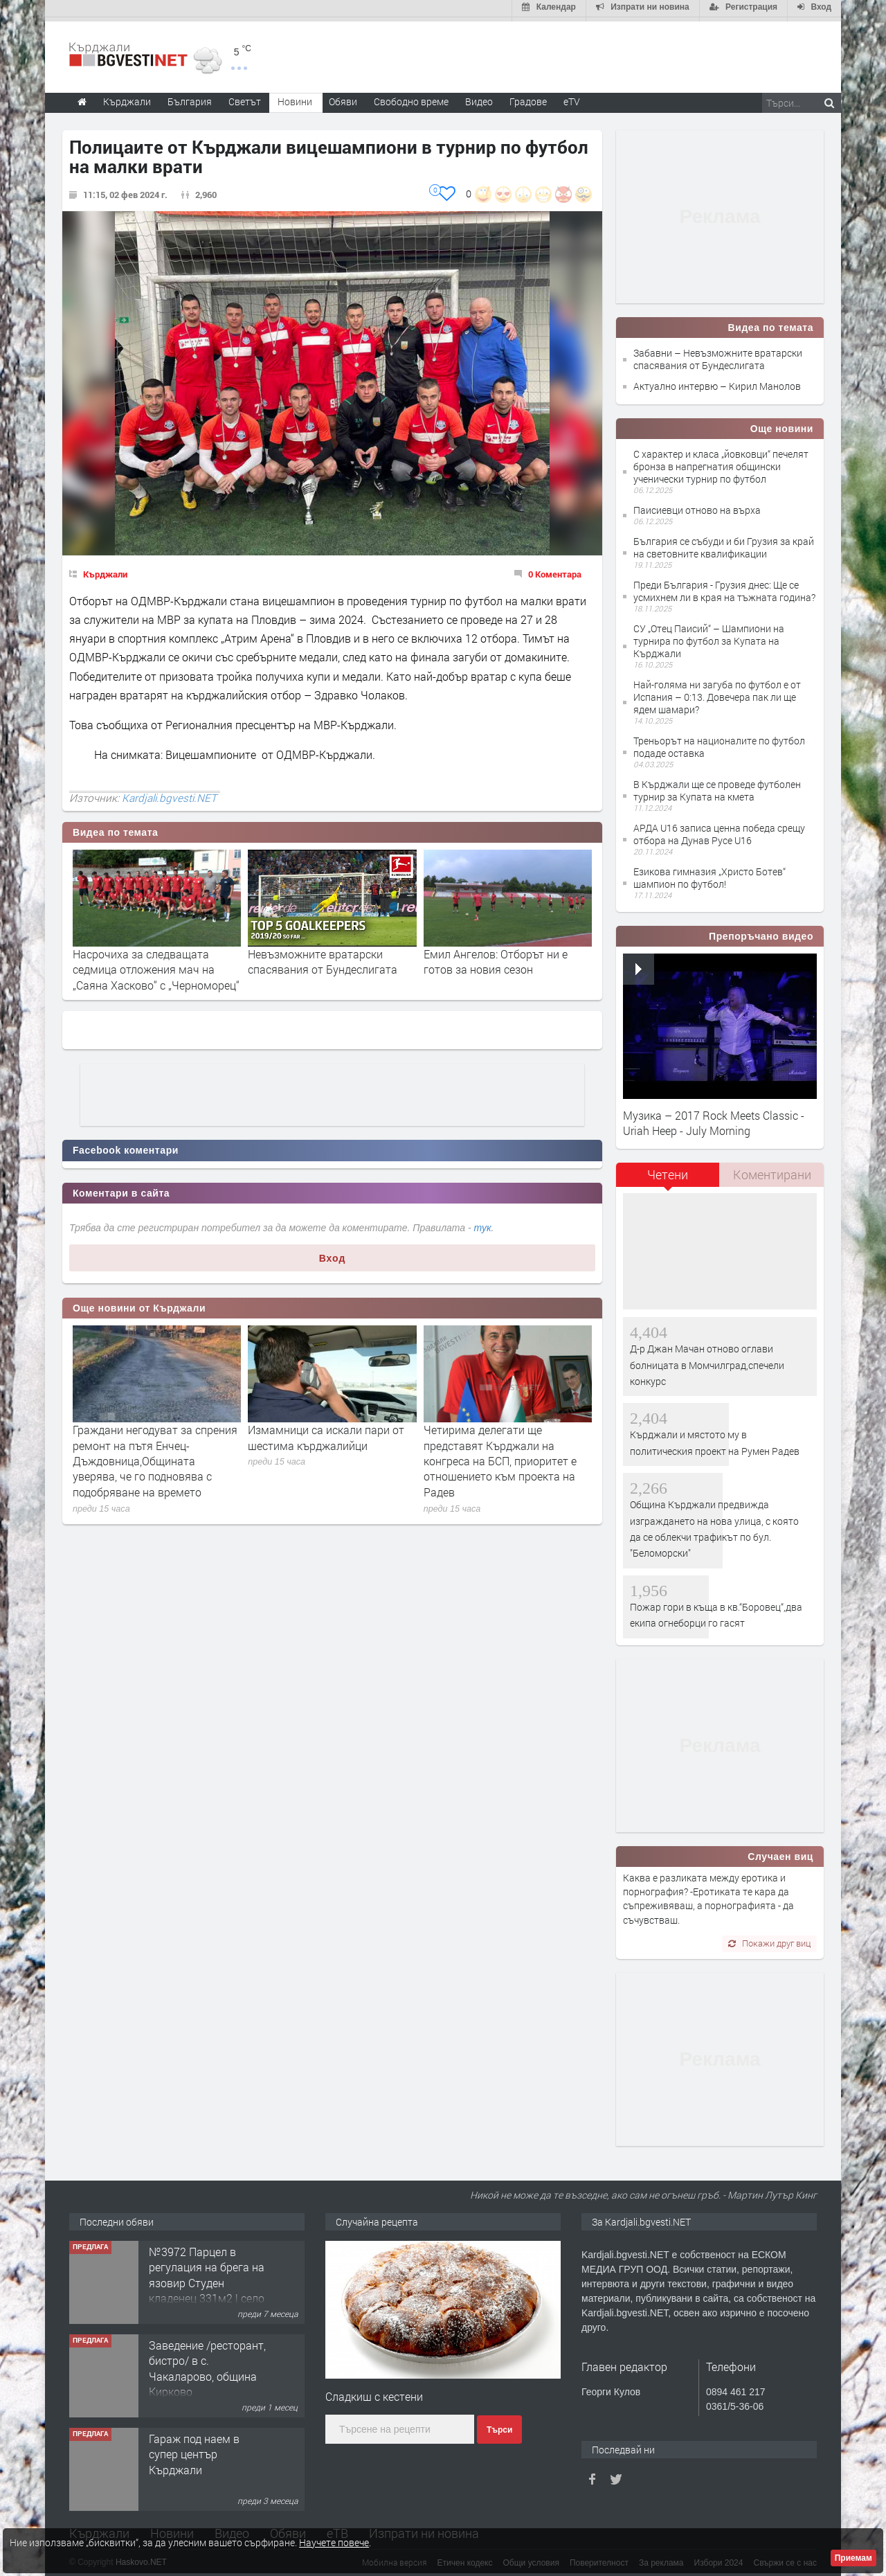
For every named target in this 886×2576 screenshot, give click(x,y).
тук (482, 1223)
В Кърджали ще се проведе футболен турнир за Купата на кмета (717, 786)
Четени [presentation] (667, 1170)
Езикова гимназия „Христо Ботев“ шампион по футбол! (709, 873)
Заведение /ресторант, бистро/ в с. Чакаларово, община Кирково (207, 2364)
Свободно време (411, 97)
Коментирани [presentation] (772, 1170)
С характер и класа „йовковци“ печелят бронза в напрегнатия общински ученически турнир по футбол (720, 462)
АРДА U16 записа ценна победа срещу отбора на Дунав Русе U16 (719, 830)
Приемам (853, 2558)
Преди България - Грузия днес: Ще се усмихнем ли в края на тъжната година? (724, 587)
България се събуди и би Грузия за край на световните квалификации (723, 543)
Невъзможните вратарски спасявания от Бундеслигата (322, 957)
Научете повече (334, 2542)
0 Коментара (554, 570)
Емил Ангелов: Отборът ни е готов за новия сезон (496, 957)
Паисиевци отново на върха (697, 505)
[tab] (668, 1175)
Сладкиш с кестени (374, 2392)
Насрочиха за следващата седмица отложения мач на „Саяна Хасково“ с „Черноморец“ (156, 965)
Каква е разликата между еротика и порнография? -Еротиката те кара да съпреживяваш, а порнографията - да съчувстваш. (708, 1894)
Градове (528, 97)
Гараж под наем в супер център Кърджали (194, 2450)
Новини (295, 97)
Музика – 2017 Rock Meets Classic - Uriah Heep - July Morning (713, 1119)
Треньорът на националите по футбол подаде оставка (719, 742)
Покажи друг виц (769, 1938)
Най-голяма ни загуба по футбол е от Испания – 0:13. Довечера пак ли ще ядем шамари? (717, 693)
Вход (332, 1254)
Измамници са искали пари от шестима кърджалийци (326, 1433)
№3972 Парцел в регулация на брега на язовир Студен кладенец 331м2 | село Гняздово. (206, 2278)
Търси (499, 2426)
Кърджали (105, 570)
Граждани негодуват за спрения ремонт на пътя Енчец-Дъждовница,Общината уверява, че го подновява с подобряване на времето (155, 1456)
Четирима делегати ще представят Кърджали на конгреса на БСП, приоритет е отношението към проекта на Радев (500, 1456)
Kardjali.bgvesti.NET (169, 793)
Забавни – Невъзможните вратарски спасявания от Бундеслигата (717, 355)
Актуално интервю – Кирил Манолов (717, 382)
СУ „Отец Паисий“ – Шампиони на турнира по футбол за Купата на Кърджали (708, 637)
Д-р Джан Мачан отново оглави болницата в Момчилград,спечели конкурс (707, 1361)
